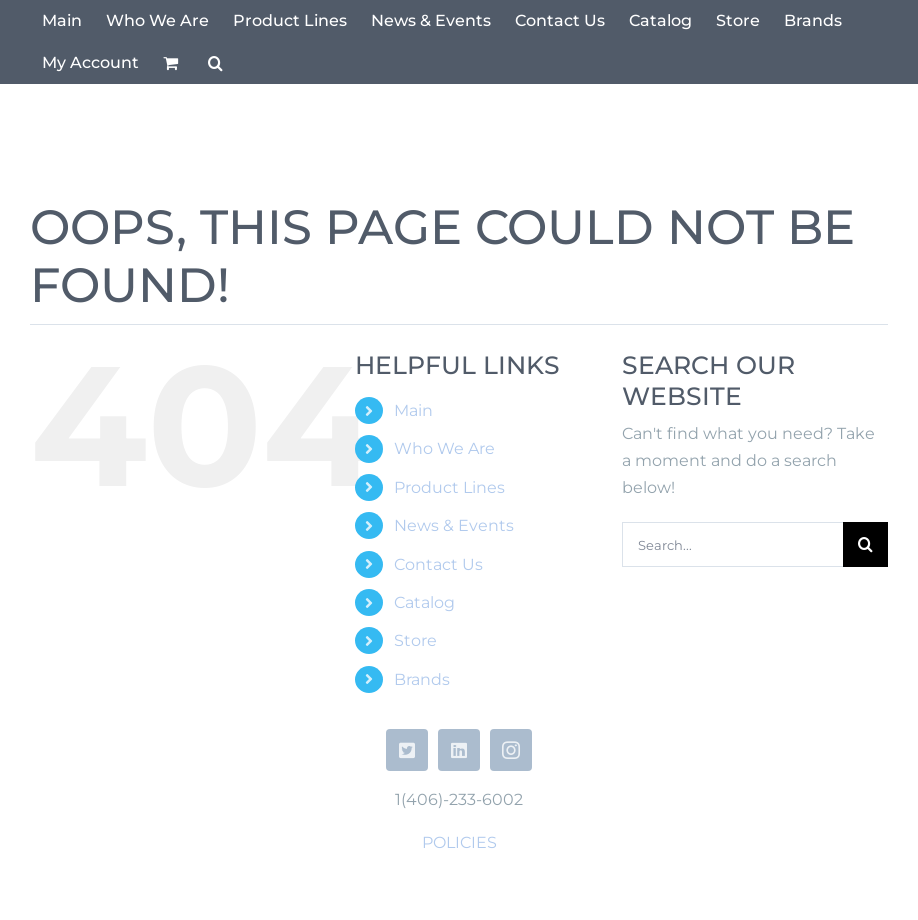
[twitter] (407, 750)
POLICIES (459, 842)
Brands (422, 679)
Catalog (424, 602)
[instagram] (511, 750)
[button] (215, 63)
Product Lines (449, 487)
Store (415, 640)
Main (413, 410)
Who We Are (444, 448)
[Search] (865, 544)
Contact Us (438, 564)
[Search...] (732, 544)
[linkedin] (459, 750)
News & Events (454, 525)
